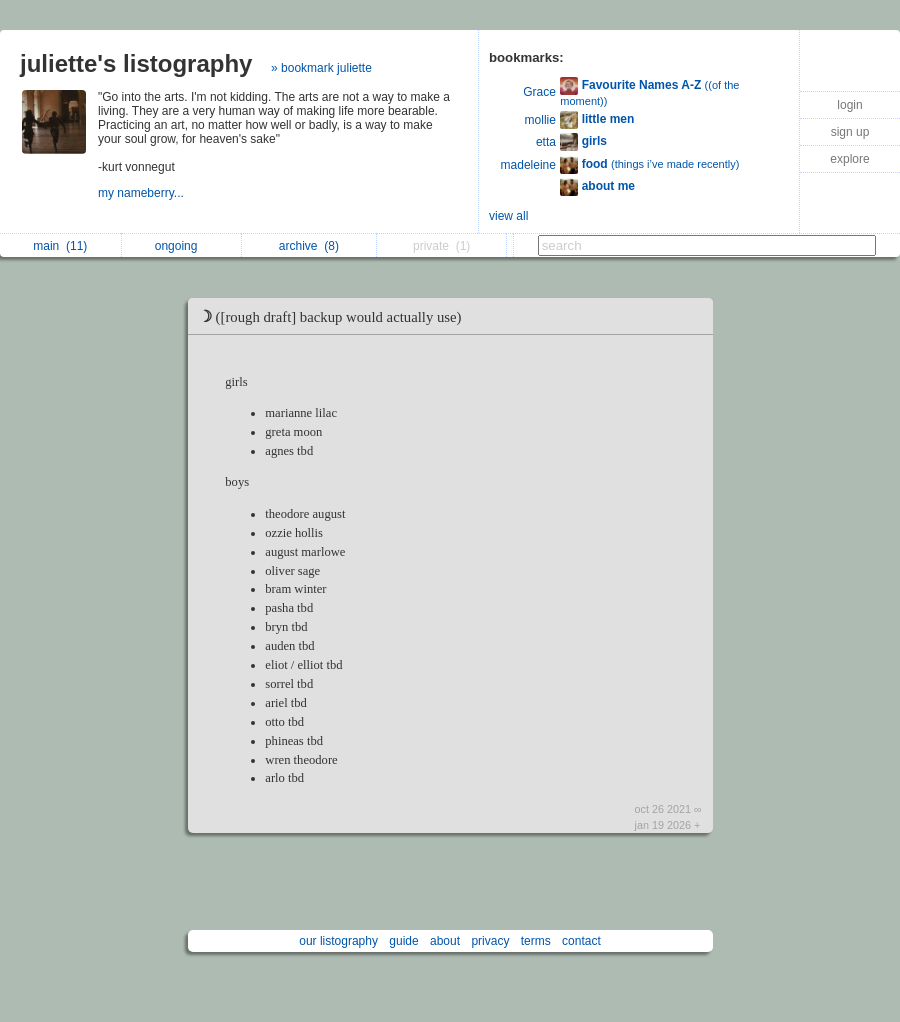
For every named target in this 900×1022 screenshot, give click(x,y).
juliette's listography (136, 63)
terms (536, 941)
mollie (540, 120)
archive (309, 246)
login (849, 105)
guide (403, 941)
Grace (539, 92)
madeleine (528, 165)
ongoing (181, 246)
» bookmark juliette (321, 68)
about (445, 941)
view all (508, 216)
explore (849, 159)
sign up (850, 132)
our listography (338, 941)
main (60, 246)
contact (581, 941)
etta (546, 142)
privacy (490, 941)
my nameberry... (142, 193)
